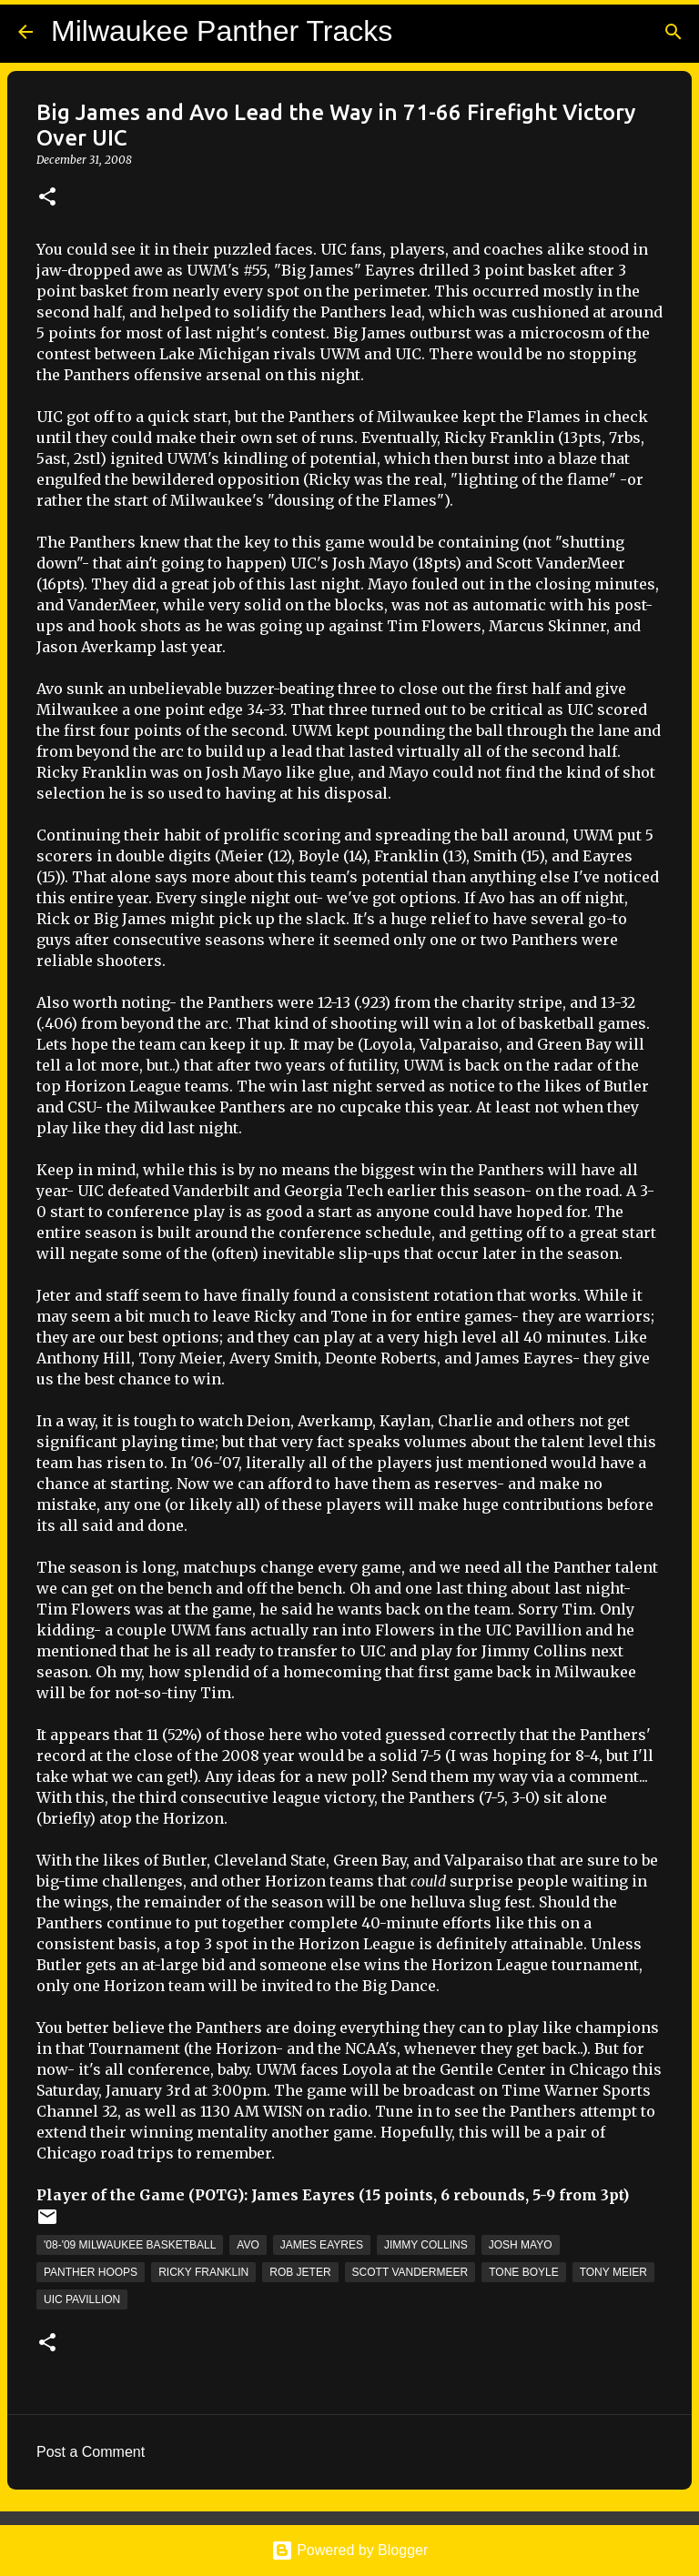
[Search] (673, 32)
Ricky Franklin (203, 2272)
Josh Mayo (520, 2245)
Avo (247, 2245)
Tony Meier (613, 2272)
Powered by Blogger (350, 2550)
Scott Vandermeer (410, 2272)
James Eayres (321, 2245)
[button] (47, 198)
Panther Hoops (90, 2272)
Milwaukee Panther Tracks (221, 31)
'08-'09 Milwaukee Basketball (130, 2245)
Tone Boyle (523, 2272)
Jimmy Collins (426, 2245)
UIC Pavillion (82, 2299)
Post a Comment (90, 2452)
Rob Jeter (299, 2272)
